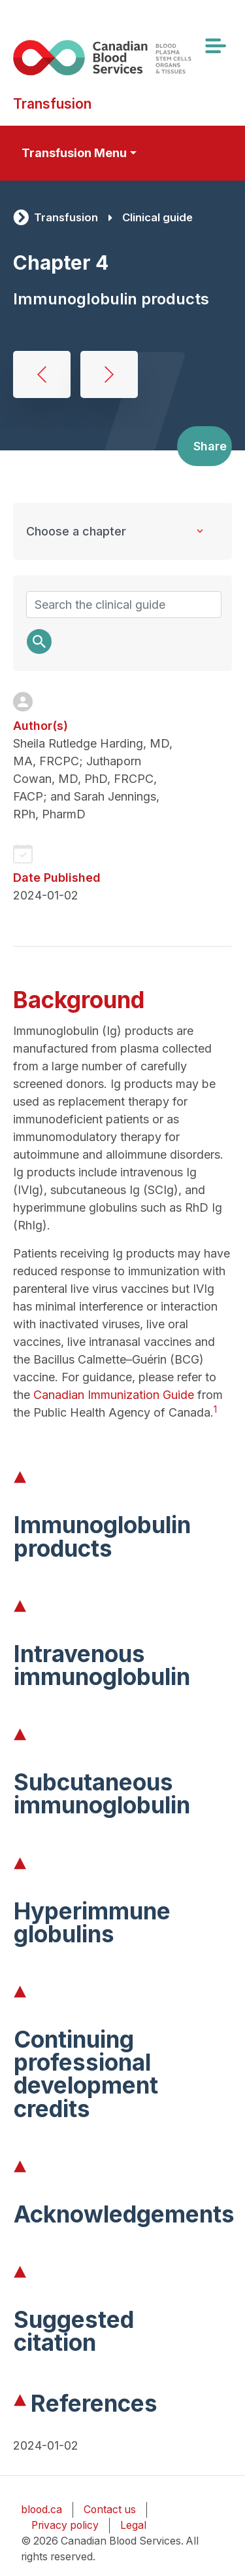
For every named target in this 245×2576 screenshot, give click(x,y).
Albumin (42, 374)
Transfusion (66, 217)
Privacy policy (65, 2525)
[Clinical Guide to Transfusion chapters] (122, 531)
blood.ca (41, 2509)
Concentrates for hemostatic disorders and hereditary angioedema (109, 374)
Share (210, 446)
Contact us (110, 2509)
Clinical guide (157, 217)
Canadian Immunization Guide (113, 1395)
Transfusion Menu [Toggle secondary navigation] (74, 153)
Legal (133, 2525)
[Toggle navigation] (215, 45)
